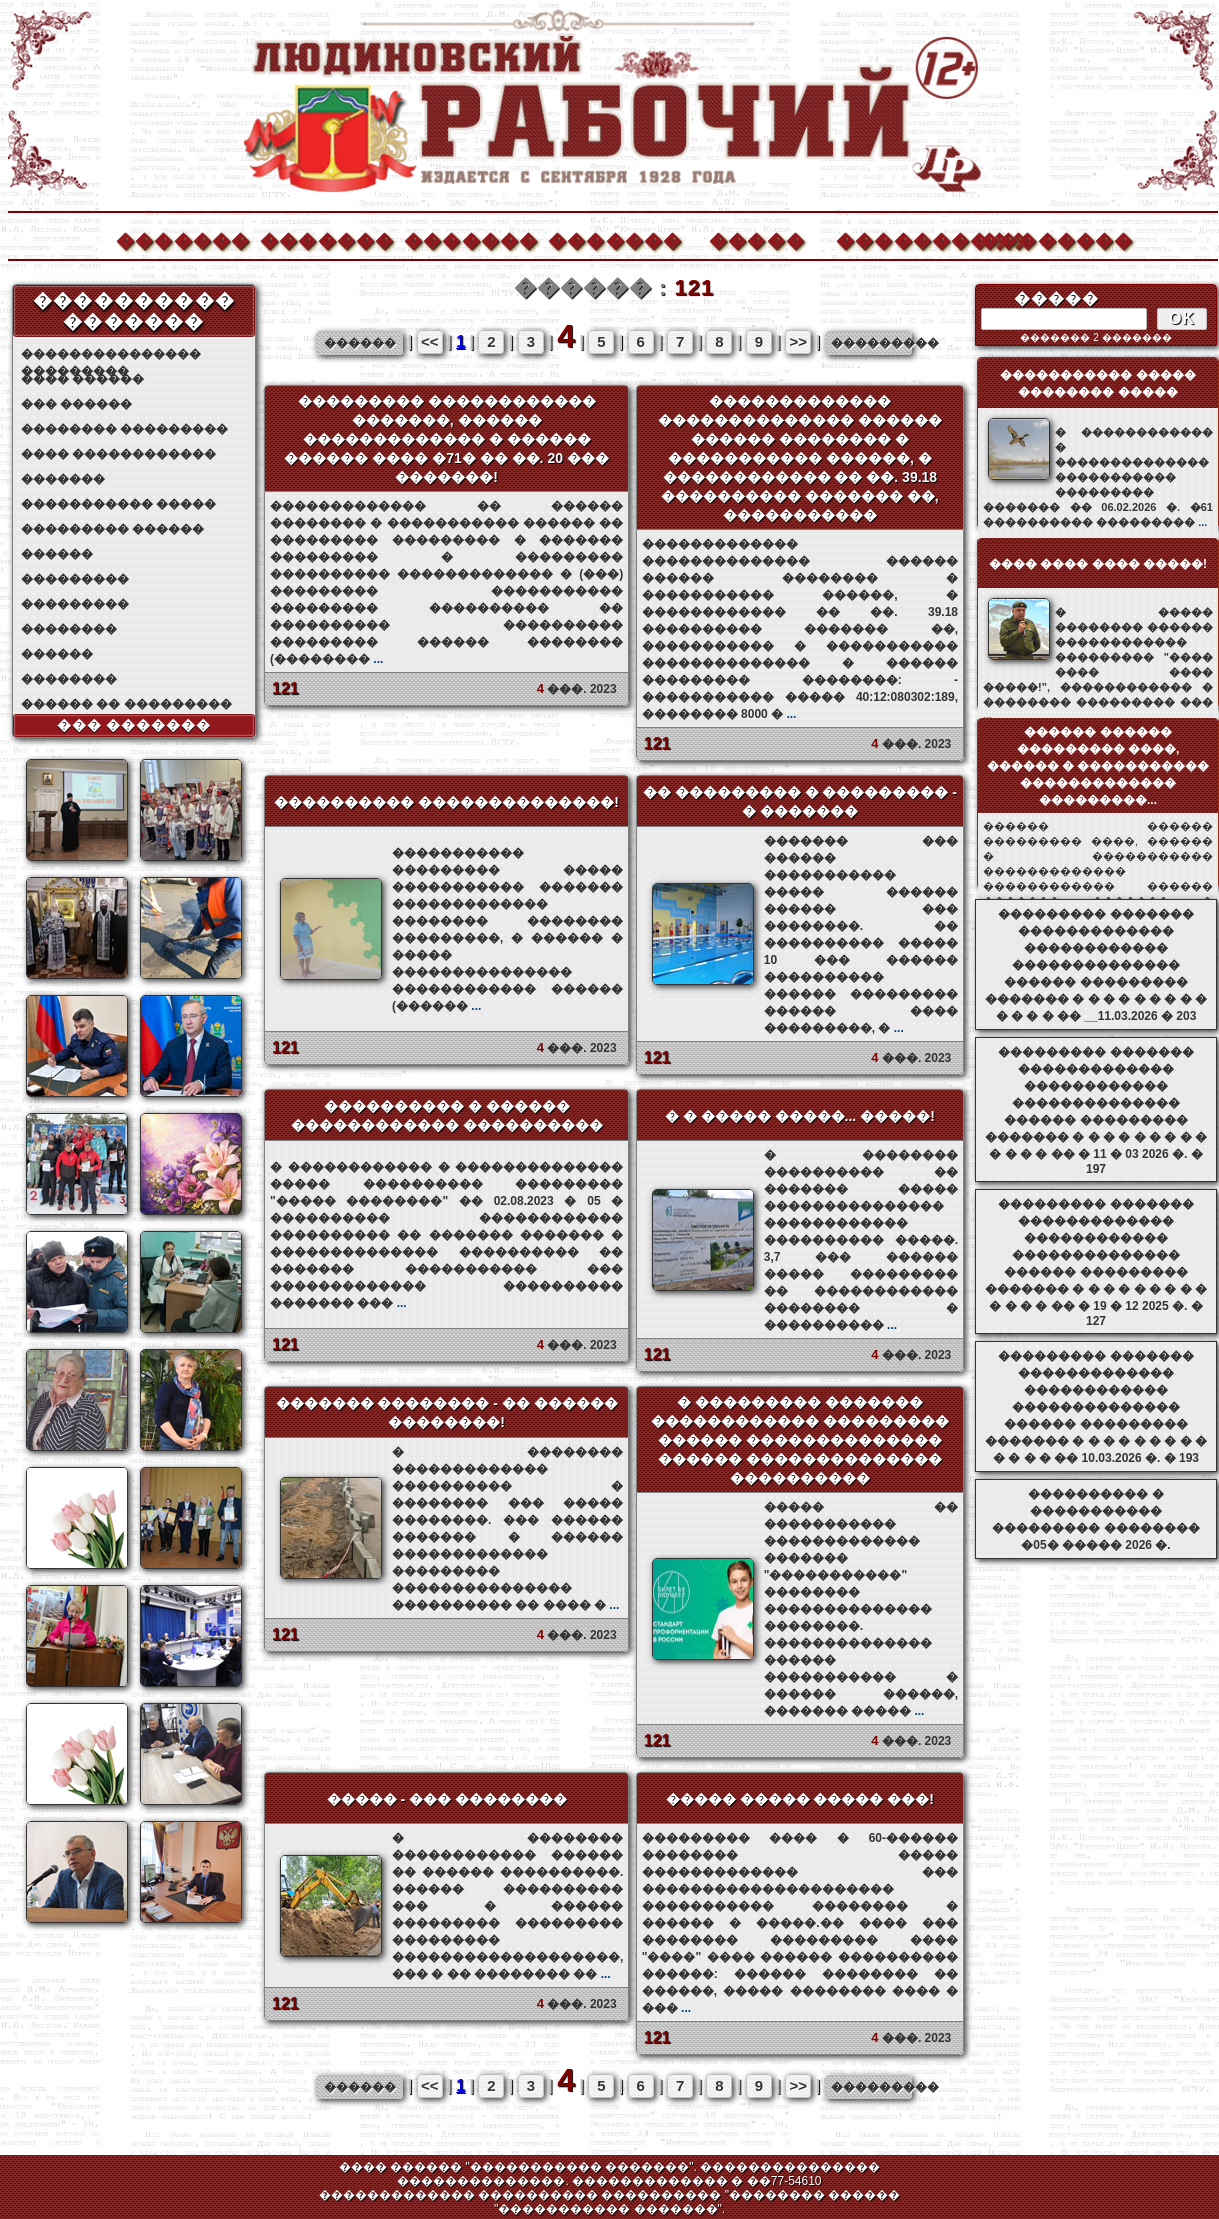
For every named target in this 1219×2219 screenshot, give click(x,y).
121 (285, 688)
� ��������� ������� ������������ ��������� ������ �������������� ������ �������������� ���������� (800, 1440)
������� (182, 238)
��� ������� (134, 725)
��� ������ (76, 404)
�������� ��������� (124, 429)
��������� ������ (112, 529)
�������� (1046, 238)
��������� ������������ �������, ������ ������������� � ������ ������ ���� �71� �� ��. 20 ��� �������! (446, 439)
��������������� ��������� (111, 354)
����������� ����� (118, 504)
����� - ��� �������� (447, 1799)
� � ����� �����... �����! (800, 1116)
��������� (75, 579)
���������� (902, 238)
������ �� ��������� (126, 704)
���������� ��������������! (446, 802)
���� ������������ (118, 454)
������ (57, 554)
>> (798, 341)
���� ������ (82, 379)
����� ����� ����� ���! (800, 1799)
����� (757, 238)
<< (430, 341)
